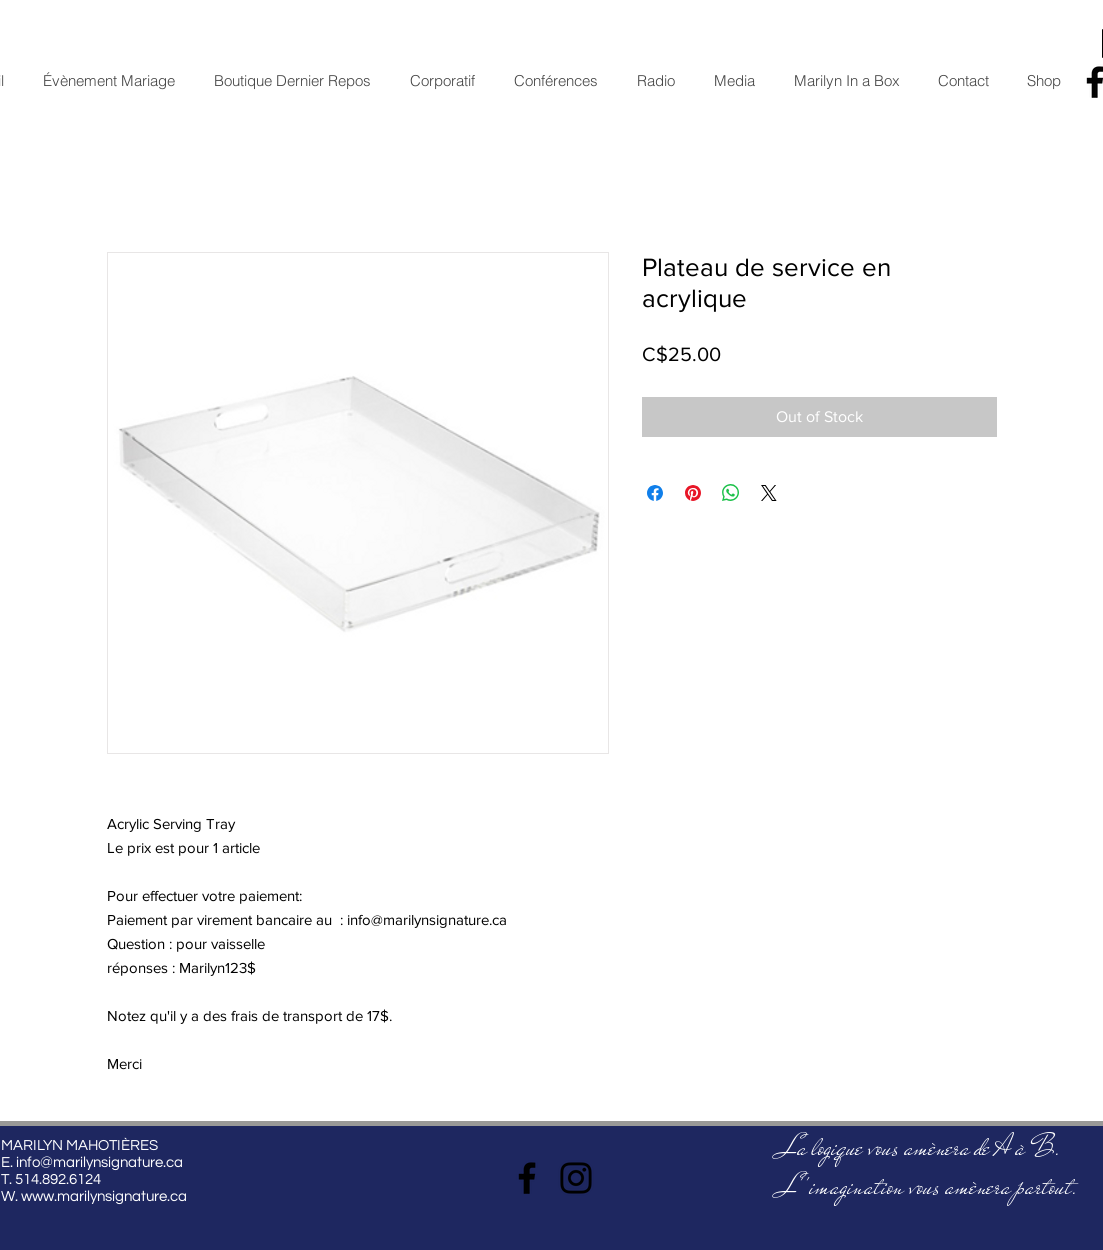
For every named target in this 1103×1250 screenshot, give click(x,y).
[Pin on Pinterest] (693, 493)
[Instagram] (576, 1178)
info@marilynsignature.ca (99, 1162)
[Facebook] (527, 1178)
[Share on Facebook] (655, 493)
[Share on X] (769, 493)
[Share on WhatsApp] (731, 493)
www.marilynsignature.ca (104, 1196)
